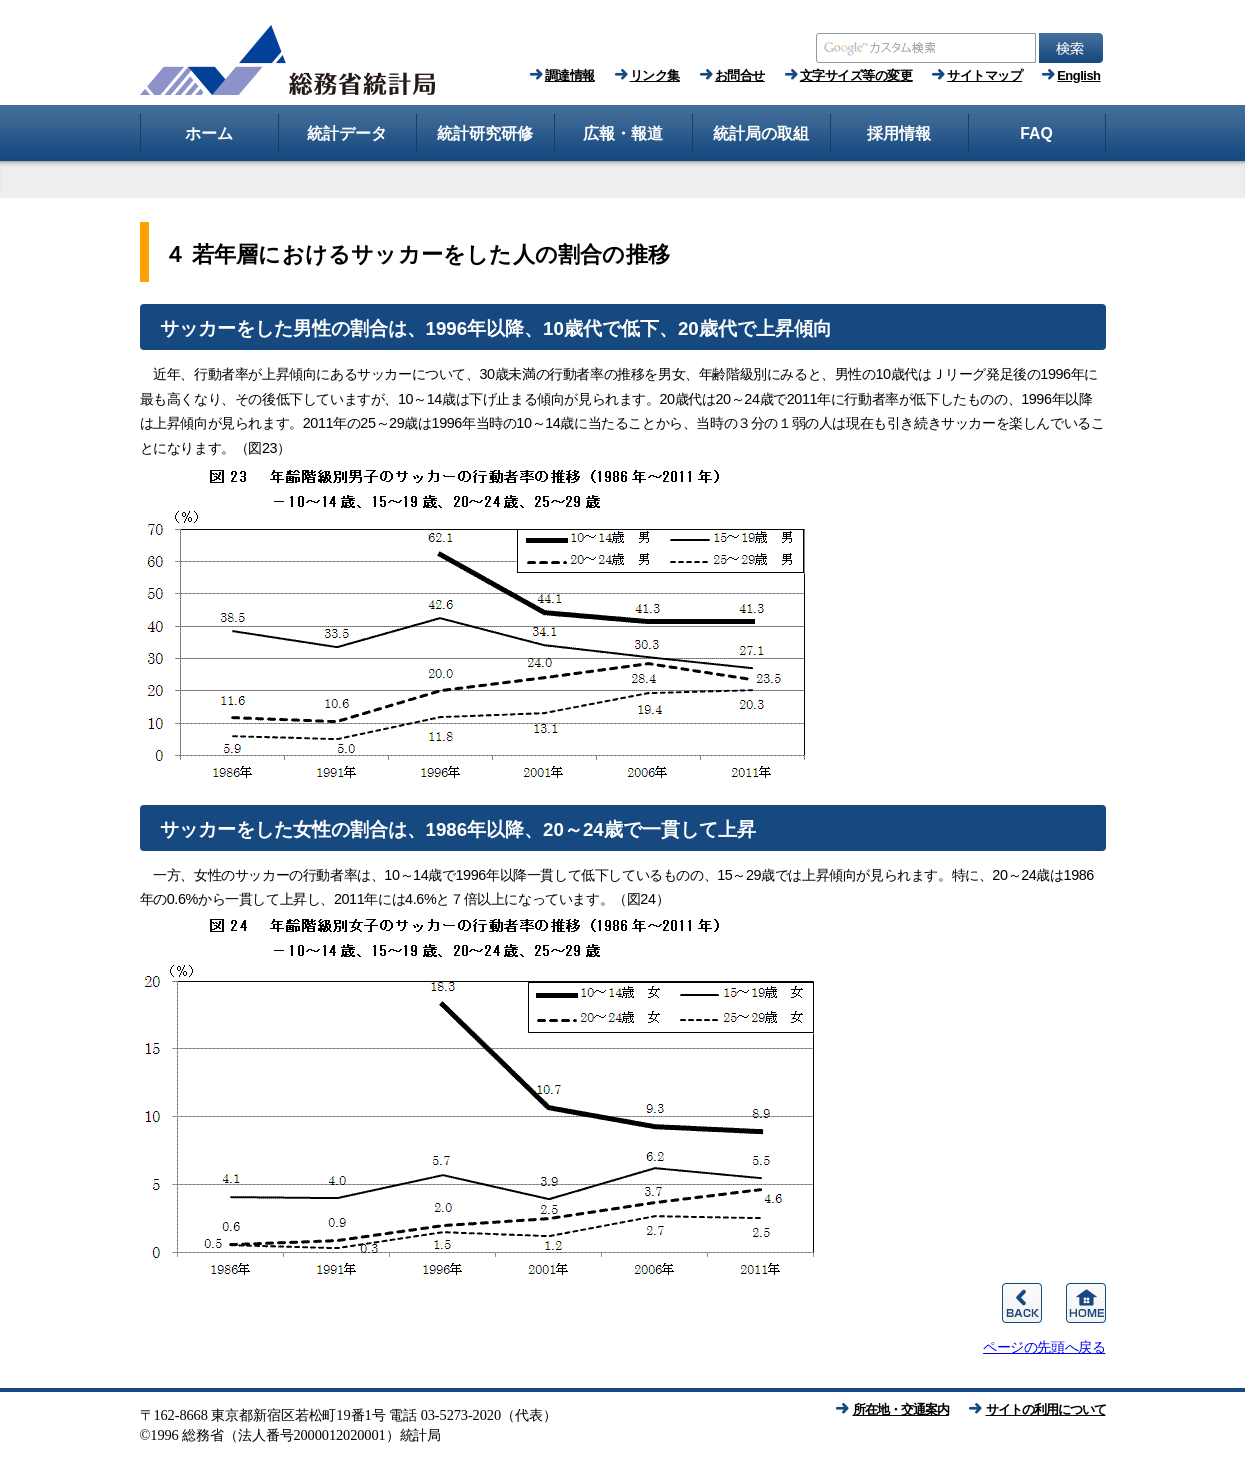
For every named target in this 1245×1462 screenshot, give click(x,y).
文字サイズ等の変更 (856, 75)
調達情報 (570, 75)
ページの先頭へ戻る (1044, 1347)
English (1078, 75)
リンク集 (655, 75)
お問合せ (740, 75)
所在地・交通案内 (901, 1409)
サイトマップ (984, 75)
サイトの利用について (1046, 1409)
